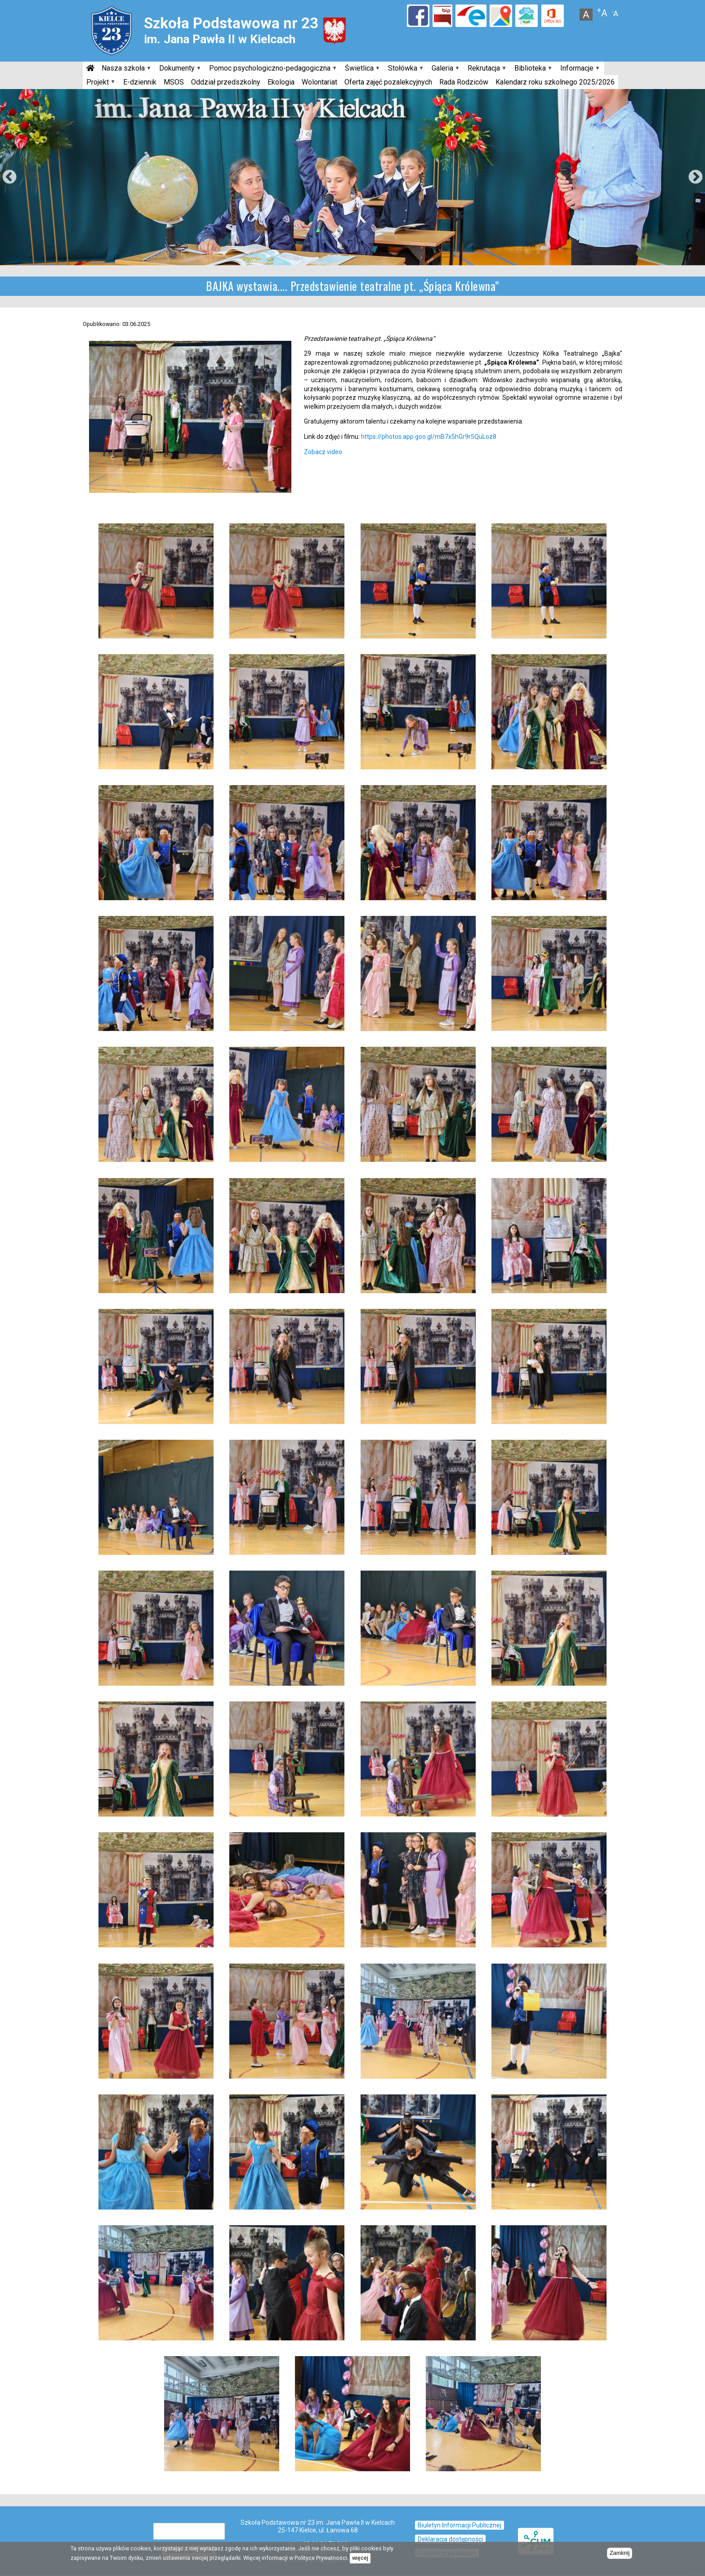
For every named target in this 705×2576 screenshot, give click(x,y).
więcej (360, 2557)
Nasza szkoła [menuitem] (125, 69)
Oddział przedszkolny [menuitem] (225, 82)
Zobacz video (323, 451)
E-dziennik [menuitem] (139, 82)
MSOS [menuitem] (174, 82)
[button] (156, 522)
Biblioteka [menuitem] (532, 69)
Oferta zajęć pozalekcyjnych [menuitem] (388, 82)
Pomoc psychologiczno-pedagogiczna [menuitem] (271, 69)
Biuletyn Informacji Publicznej (459, 2525)
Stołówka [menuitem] (404, 69)
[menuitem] (90, 68)
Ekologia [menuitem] (281, 82)
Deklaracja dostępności (450, 2539)
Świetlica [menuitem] (361, 69)
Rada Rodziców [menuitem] (463, 82)
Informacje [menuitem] (579, 69)
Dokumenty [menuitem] (179, 69)
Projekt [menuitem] (99, 83)
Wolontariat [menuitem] (319, 82)
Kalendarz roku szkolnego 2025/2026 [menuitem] (555, 82)
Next (695, 177)
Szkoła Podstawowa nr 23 (231, 23)
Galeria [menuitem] (444, 69)
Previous (9, 177)
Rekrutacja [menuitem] (485, 69)
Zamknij (619, 2553)
